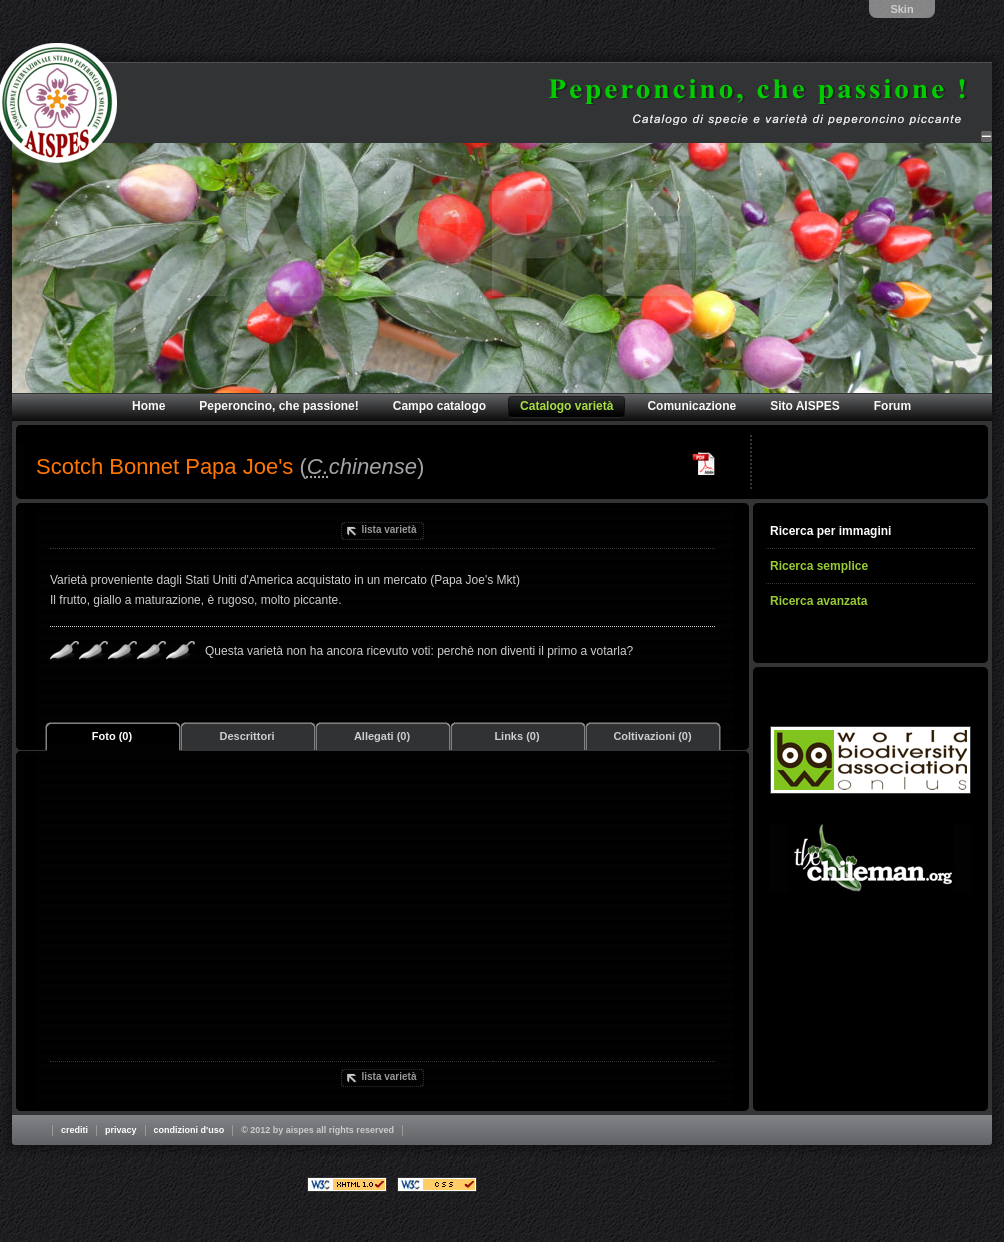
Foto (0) (112, 736)
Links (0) (516, 736)
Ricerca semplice (819, 566)
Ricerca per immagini (830, 531)
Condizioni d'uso (189, 1130)
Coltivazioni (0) (652, 736)
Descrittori (246, 736)
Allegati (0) (382, 736)
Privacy (121, 1130)
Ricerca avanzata (818, 601)
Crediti (74, 1130)
